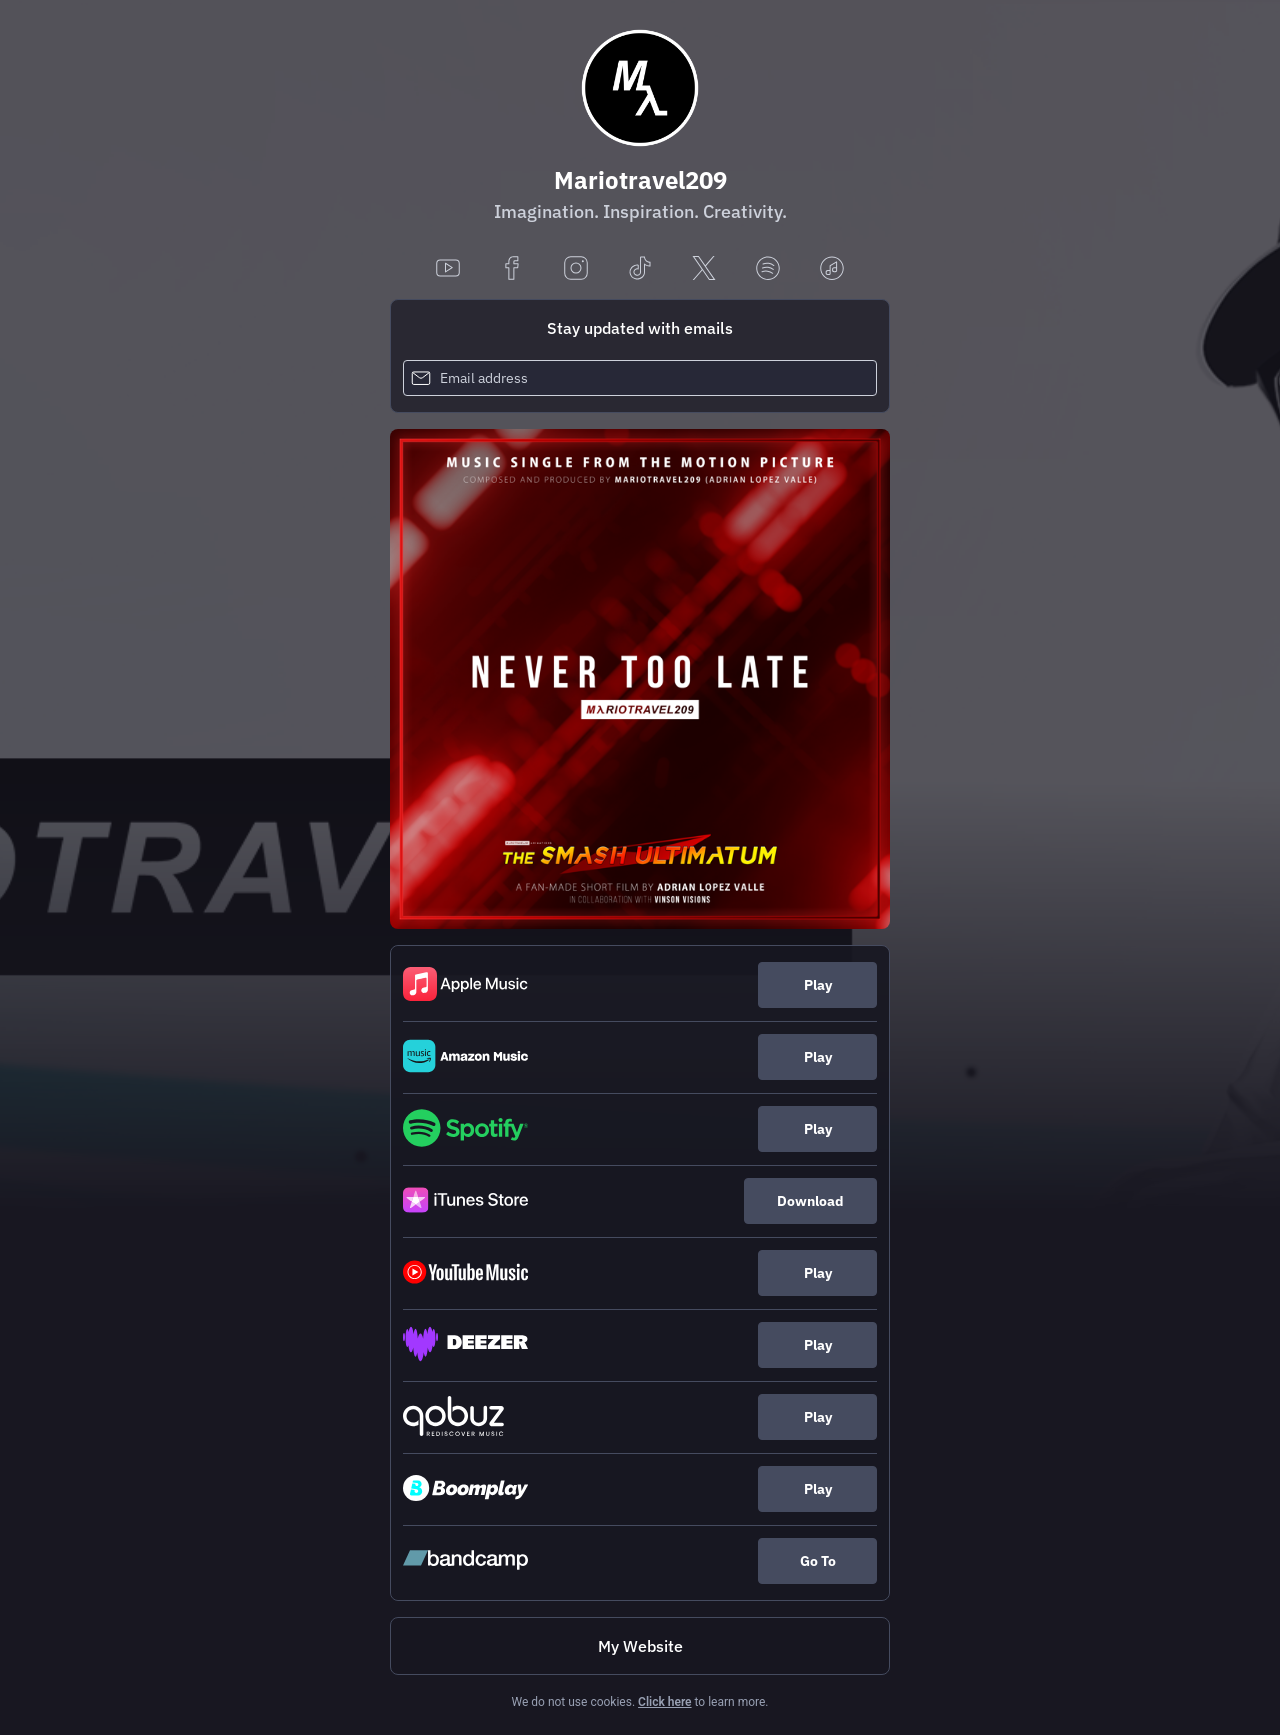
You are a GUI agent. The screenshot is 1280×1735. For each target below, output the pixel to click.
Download (810, 1201)
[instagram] (576, 269)
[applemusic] (832, 269)
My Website (640, 1646)
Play (818, 985)
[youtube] (448, 269)
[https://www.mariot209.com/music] (640, 1646)
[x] (704, 269)
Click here (664, 1702)
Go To (818, 1561)
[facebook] (512, 269)
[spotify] (768, 269)
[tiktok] (640, 269)
